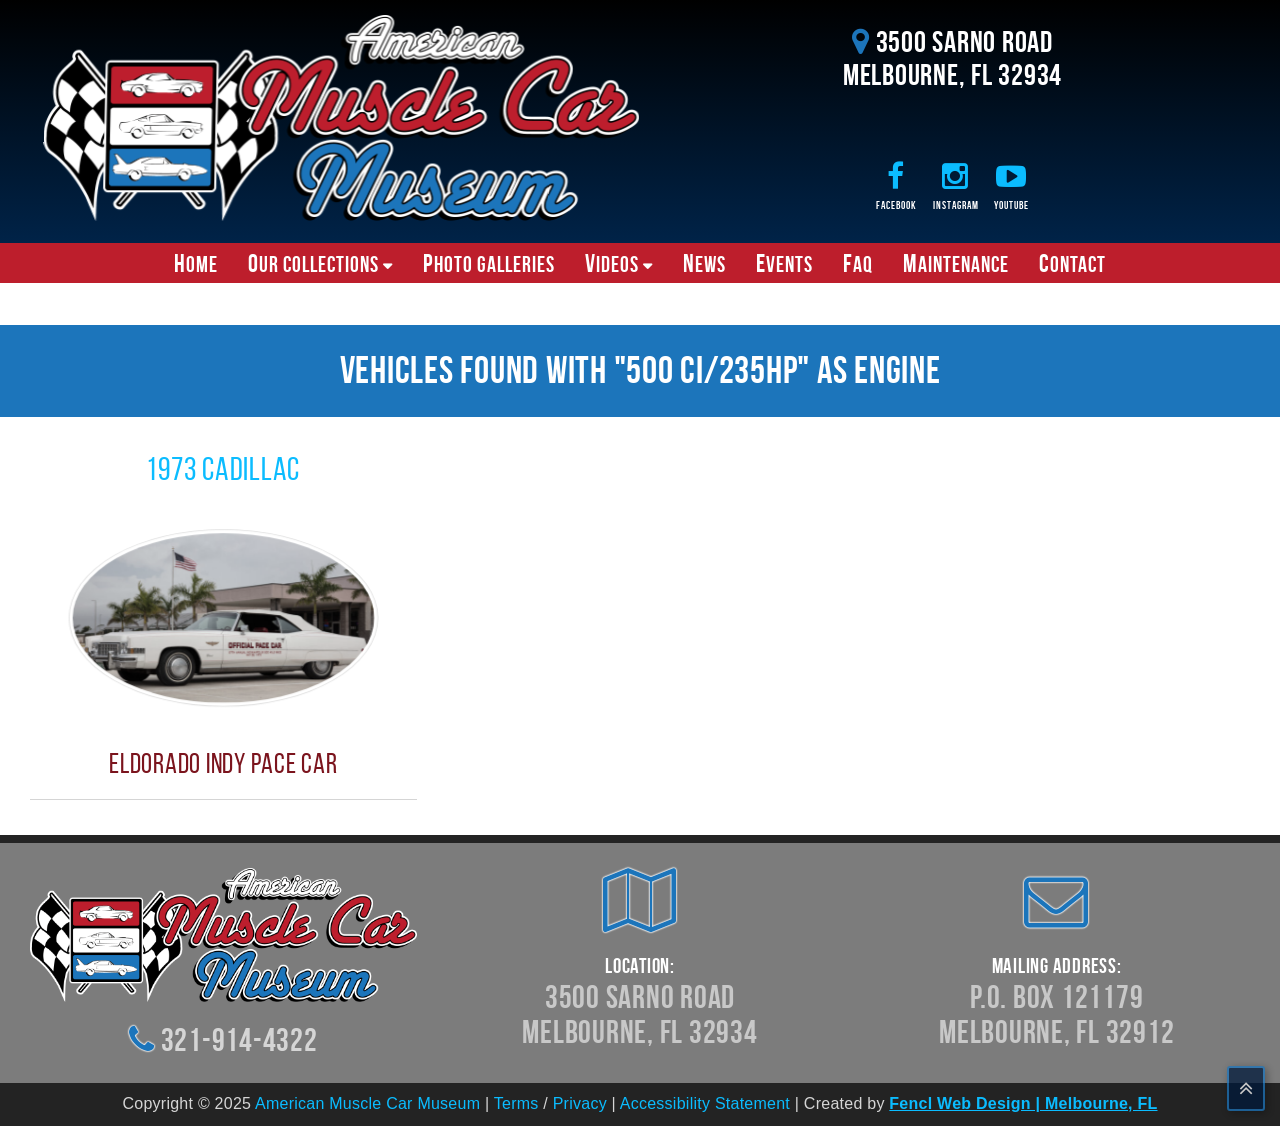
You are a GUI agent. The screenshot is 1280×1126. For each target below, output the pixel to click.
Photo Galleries (489, 263)
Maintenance (956, 263)
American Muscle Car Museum (367, 1103)
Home (196, 263)
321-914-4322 (239, 1039)
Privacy (580, 1103)
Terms (516, 1103)
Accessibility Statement (705, 1103)
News (704, 263)
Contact (1072, 263)
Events (784, 263)
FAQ (858, 263)
